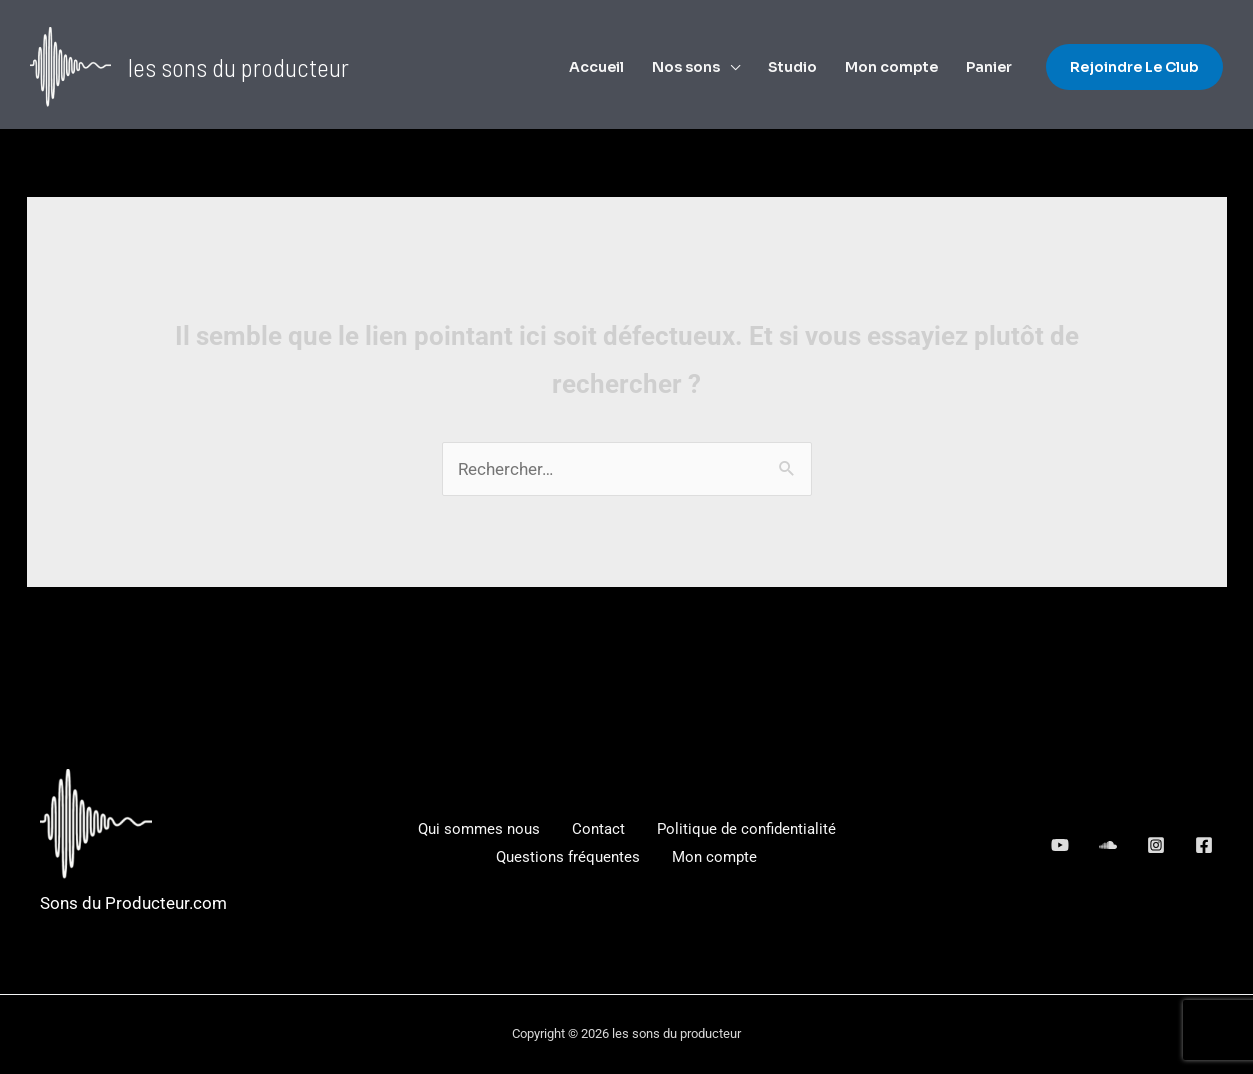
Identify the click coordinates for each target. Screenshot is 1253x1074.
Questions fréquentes (568, 857)
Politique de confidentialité (746, 829)
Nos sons (686, 67)
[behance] (1060, 845)
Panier (989, 67)
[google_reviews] (1108, 845)
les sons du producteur (238, 67)
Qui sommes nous (479, 829)
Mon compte (891, 67)
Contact (598, 829)
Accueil (596, 67)
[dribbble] (1156, 845)
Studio (792, 67)
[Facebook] (1204, 845)
